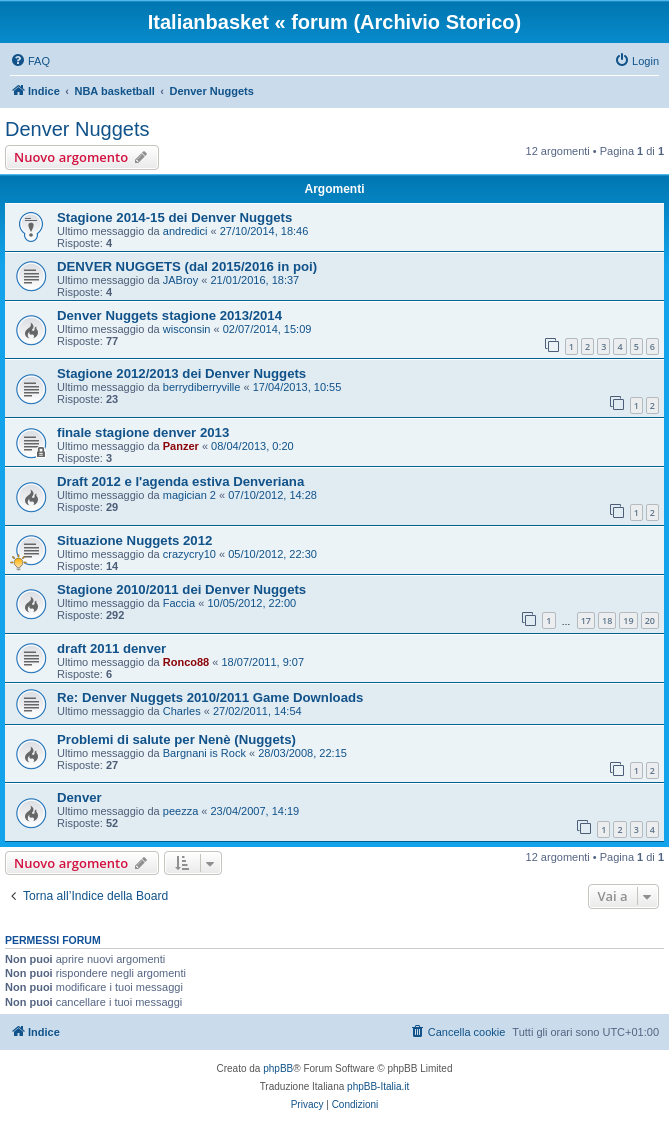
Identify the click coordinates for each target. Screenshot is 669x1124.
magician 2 (189, 495)
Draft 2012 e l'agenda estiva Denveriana (180, 481)
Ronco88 (186, 662)
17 (586, 620)
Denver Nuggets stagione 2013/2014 (169, 315)
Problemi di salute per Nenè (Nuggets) (176, 739)
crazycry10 (189, 554)
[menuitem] (30, 61)
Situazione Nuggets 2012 (134, 540)
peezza (180, 811)
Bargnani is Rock (204, 753)
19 (628, 620)
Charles (182, 711)
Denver (79, 797)
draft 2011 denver (111, 648)
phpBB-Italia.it (378, 1086)
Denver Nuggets (77, 129)
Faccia (179, 603)
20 (650, 620)
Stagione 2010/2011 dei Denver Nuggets (181, 589)
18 (607, 620)
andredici (185, 231)
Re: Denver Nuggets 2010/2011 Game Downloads (210, 697)
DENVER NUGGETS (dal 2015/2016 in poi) (187, 266)
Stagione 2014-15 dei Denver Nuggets (174, 217)
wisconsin (187, 329)
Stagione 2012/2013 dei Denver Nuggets (181, 373)
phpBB (278, 1068)
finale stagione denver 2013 (143, 432)
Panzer (181, 446)
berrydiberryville (202, 387)
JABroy (180, 280)
